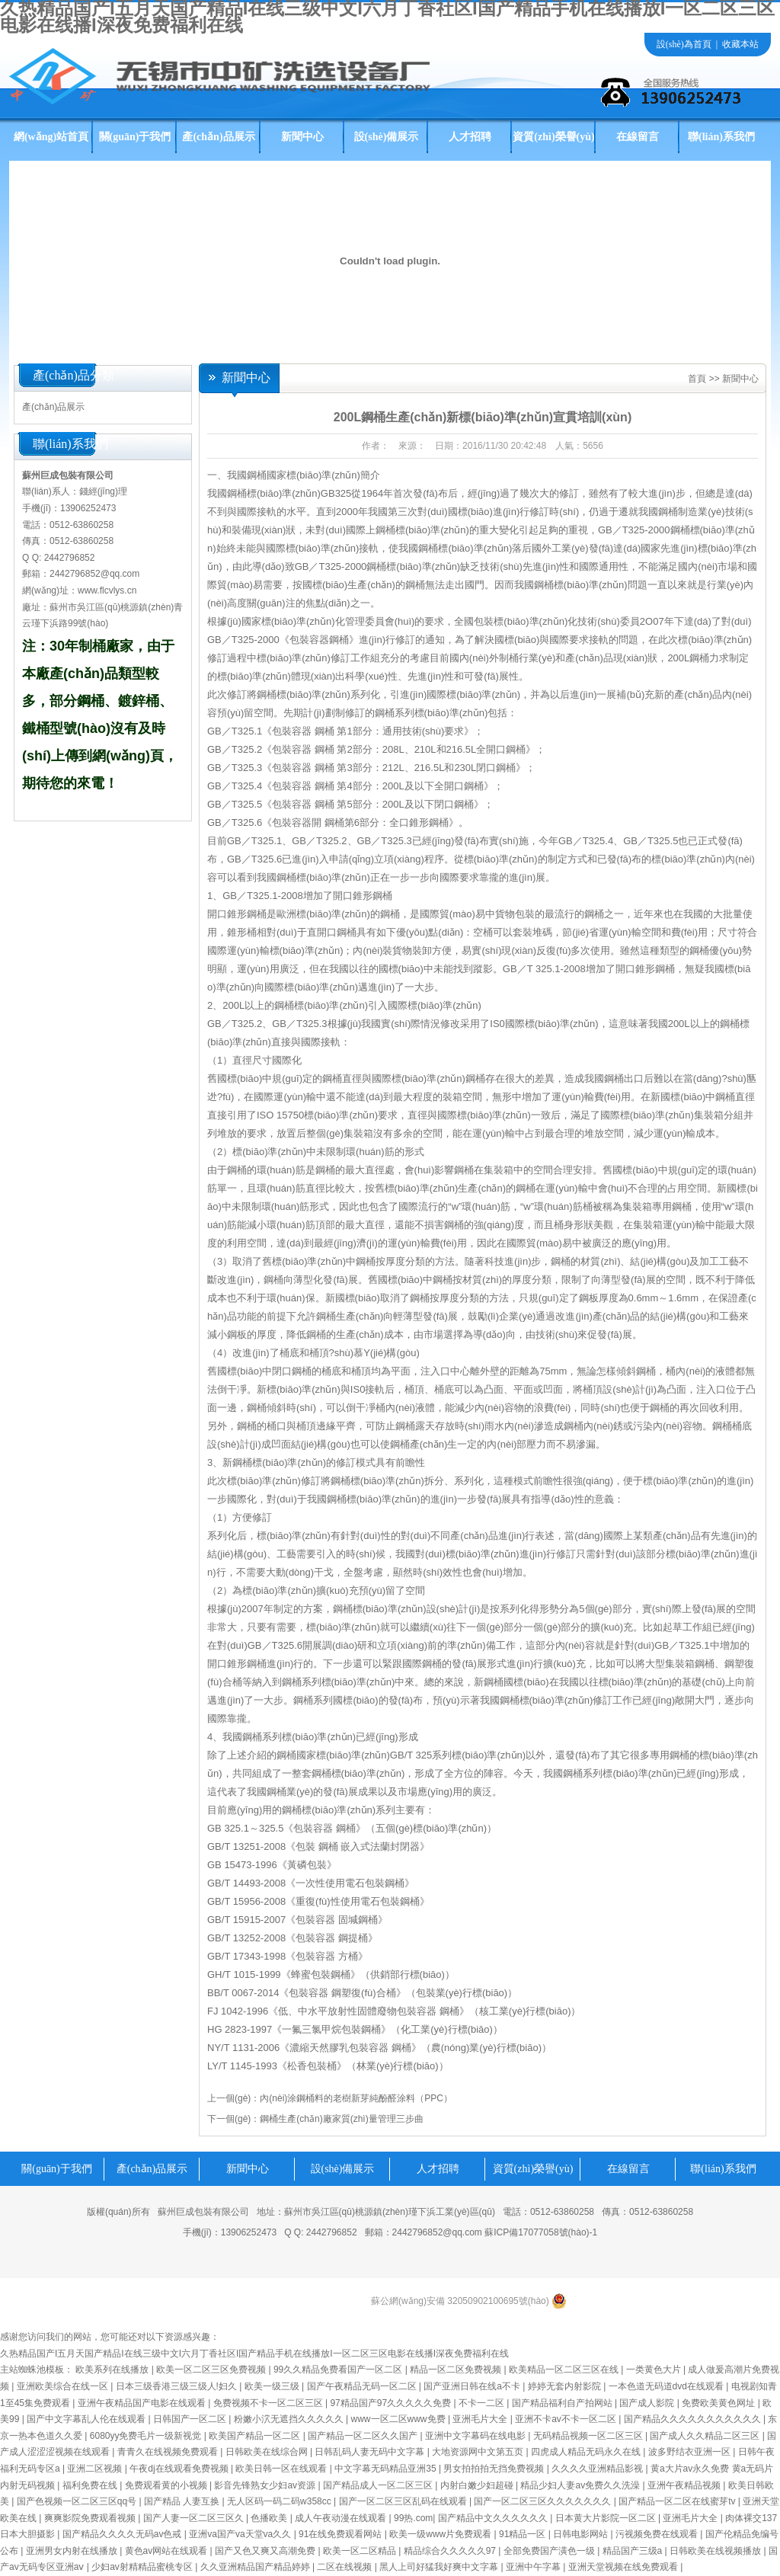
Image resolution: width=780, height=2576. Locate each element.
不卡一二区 (483, 2403)
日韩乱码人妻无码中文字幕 (371, 2451)
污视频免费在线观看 (657, 2534)
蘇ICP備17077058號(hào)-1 (540, 2232)
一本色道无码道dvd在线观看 (668, 2386)
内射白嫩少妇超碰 (478, 2485)
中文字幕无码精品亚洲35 (386, 2468)
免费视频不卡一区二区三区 (269, 2403)
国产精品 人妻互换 (183, 2501)
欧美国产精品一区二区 (255, 2435)
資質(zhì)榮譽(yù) (553, 136)
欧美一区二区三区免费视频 (212, 2369)
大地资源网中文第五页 (479, 2451)
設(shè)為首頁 (684, 44)
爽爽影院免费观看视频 (91, 2518)
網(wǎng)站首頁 (51, 136)
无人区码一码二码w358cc (280, 2501)
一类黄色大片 (654, 2369)
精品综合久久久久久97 (451, 2551)
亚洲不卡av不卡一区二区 (567, 2419)
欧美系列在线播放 (113, 2369)
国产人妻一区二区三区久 (194, 2518)
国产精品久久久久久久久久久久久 (693, 2419)
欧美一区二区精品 (360, 2551)
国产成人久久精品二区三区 (706, 2435)
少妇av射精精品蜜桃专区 (143, 2567)
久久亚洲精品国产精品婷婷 (256, 2567)
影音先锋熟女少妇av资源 (266, 2485)
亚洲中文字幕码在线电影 (476, 2435)
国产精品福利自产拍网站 (563, 2403)
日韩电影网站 (581, 2534)
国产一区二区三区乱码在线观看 (404, 2501)
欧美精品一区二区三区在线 (565, 2369)
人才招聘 (470, 136)
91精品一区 (523, 2534)
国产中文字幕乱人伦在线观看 (87, 2419)
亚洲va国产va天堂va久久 (241, 2534)
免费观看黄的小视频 (167, 2485)
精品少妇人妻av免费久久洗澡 (581, 2485)
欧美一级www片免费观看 (441, 2534)
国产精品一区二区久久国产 (364, 2435)
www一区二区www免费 (399, 2419)
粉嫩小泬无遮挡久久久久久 (290, 2419)
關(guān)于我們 (135, 136)
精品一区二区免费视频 (456, 2369)
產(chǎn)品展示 (218, 136)
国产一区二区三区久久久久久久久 (543, 2501)
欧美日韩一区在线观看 (282, 2468)
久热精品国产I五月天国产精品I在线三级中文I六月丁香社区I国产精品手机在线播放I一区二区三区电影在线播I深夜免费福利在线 (254, 2353)
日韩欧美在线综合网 (267, 2451)
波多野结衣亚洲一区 (690, 2451)
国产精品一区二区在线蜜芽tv (678, 2501)
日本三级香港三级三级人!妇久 (178, 2386)
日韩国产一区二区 (191, 2419)
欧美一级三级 (273, 2386)
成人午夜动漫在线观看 (341, 2518)
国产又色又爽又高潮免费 (266, 2551)
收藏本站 (740, 44)
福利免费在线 (91, 2485)
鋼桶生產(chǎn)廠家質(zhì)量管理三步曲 (341, 2119)
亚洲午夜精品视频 (685, 2485)
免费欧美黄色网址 (719, 2403)
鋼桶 (237, 1170)
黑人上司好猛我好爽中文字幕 (439, 2567)
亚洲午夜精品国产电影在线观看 (143, 2403)
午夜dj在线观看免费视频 (180, 2468)
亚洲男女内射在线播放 (73, 2551)
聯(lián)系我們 (721, 136)
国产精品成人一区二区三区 (379, 2485)
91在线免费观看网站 (342, 2534)
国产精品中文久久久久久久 (494, 2518)
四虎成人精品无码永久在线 (587, 2451)
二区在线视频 (345, 2567)
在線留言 (637, 136)
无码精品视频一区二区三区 (589, 2435)
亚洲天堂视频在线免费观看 (624, 2567)
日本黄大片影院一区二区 (606, 2518)
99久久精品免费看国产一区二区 (339, 2369)
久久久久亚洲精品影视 (598, 2468)
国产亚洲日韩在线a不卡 (473, 2386)
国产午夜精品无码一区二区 (363, 2386)
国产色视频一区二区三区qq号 (78, 2501)
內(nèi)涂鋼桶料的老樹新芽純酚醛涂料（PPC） (356, 2098)
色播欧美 (270, 2518)
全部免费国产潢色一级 (550, 2551)
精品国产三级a (634, 2551)
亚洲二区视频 (95, 2468)
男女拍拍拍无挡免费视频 (494, 2468)
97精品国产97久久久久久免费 (391, 2403)
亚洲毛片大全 (481, 2419)
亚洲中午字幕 (534, 2567)
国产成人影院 (647, 2403)
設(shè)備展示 (386, 136)
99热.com (413, 2518)
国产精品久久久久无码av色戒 (123, 2534)
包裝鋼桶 (400, 1901)
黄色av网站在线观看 (167, 2551)
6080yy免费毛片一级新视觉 (147, 2435)
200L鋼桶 (688, 658)
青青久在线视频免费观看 (168, 2451)
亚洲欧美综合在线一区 (63, 2386)
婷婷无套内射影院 (565, 2386)
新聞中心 (302, 136)
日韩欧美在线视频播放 (716, 2551)
